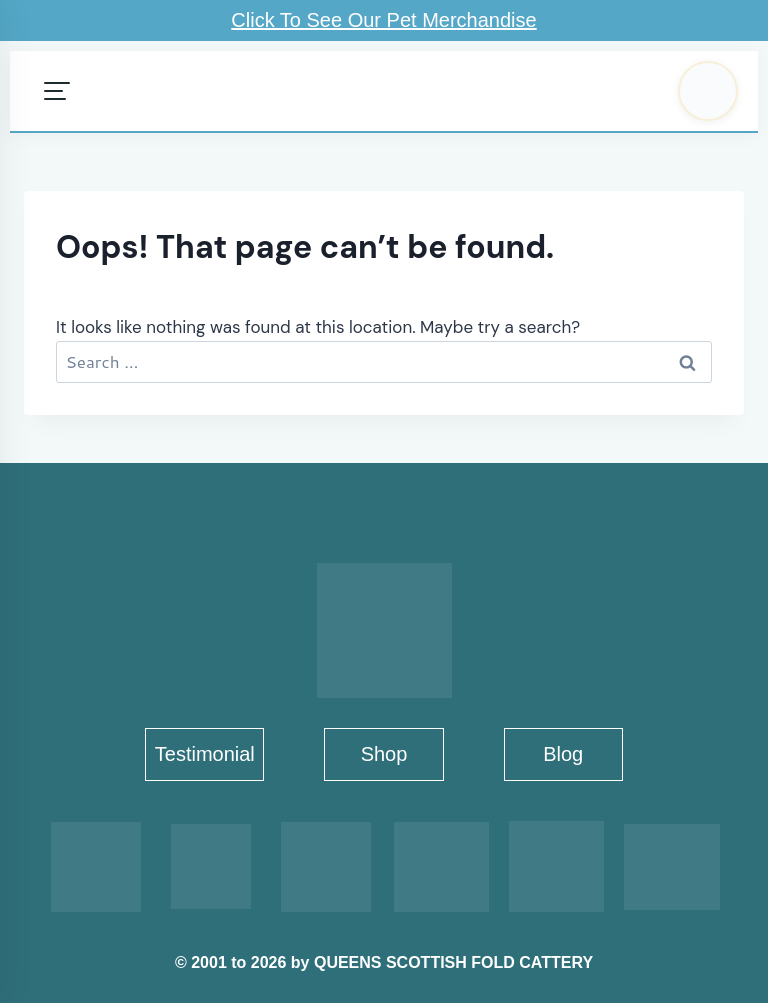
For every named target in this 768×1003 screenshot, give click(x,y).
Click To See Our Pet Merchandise (383, 20)
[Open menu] (57, 91)
